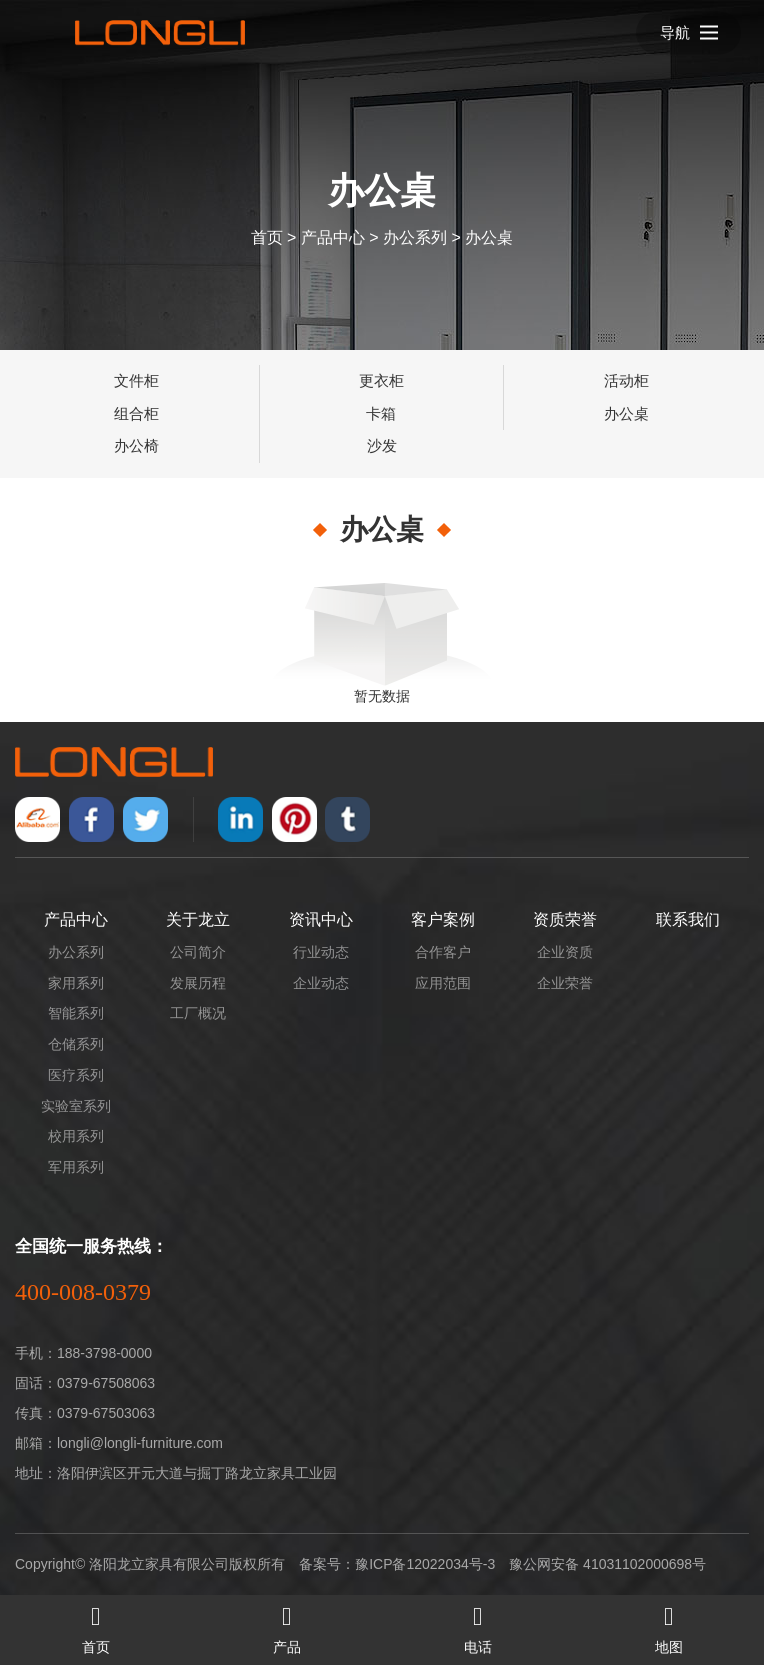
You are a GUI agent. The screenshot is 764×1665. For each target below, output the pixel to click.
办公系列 (415, 236)
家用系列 (76, 983)
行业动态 (321, 952)
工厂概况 (198, 1013)
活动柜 (626, 380)
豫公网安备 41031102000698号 (607, 1564)
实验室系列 (76, 1106)
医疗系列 (76, 1075)
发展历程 (198, 983)
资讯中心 (321, 919)
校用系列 (76, 1136)
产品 (286, 1625)
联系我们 (688, 919)
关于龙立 (198, 919)
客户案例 (443, 919)
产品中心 (333, 236)
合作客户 (443, 952)
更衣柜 (381, 380)
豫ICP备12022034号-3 (425, 1564)
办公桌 (489, 236)
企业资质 (565, 952)
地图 (668, 1625)
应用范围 (443, 983)
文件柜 (136, 380)
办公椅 (136, 445)
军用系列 (76, 1167)
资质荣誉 (565, 919)
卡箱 (381, 413)
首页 (267, 236)
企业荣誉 (565, 983)
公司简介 (198, 952)
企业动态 (321, 983)
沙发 (382, 445)
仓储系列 (76, 1044)
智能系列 (76, 1013)
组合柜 (136, 413)
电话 (477, 1625)
